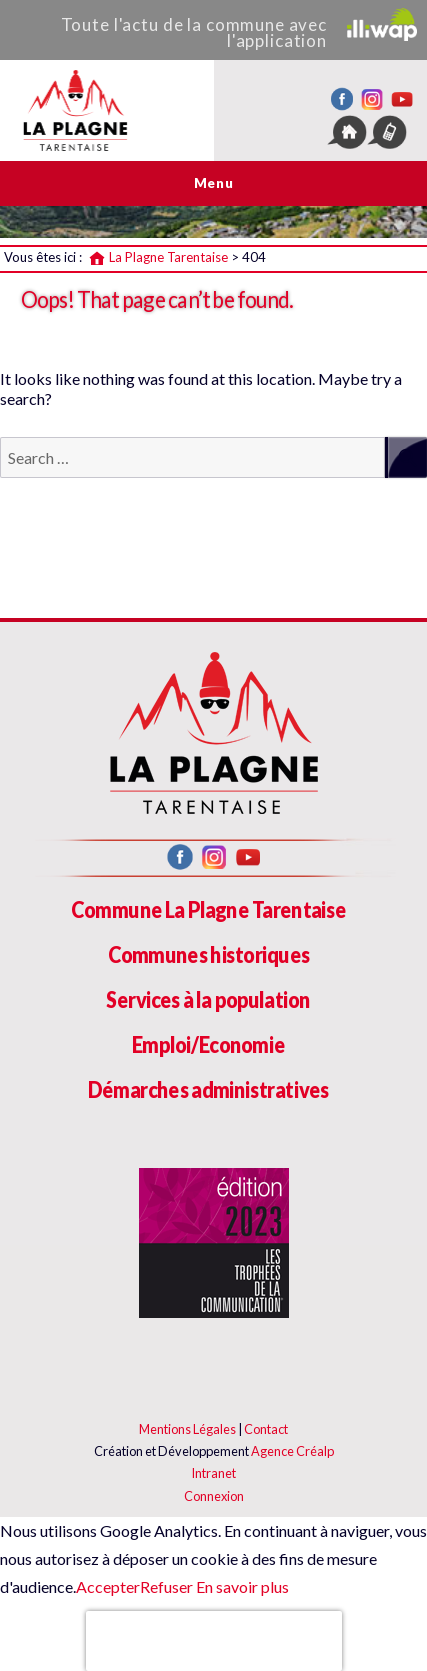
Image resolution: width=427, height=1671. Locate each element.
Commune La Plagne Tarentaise (208, 909)
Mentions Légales (187, 1429)
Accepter (108, 1586)
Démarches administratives (208, 1089)
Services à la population (208, 999)
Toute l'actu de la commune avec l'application (239, 29)
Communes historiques (209, 954)
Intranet (213, 1473)
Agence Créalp (292, 1451)
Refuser (166, 1586)
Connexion (214, 1496)
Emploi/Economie (208, 1044)
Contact (266, 1429)
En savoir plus (241, 1586)
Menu (213, 183)
